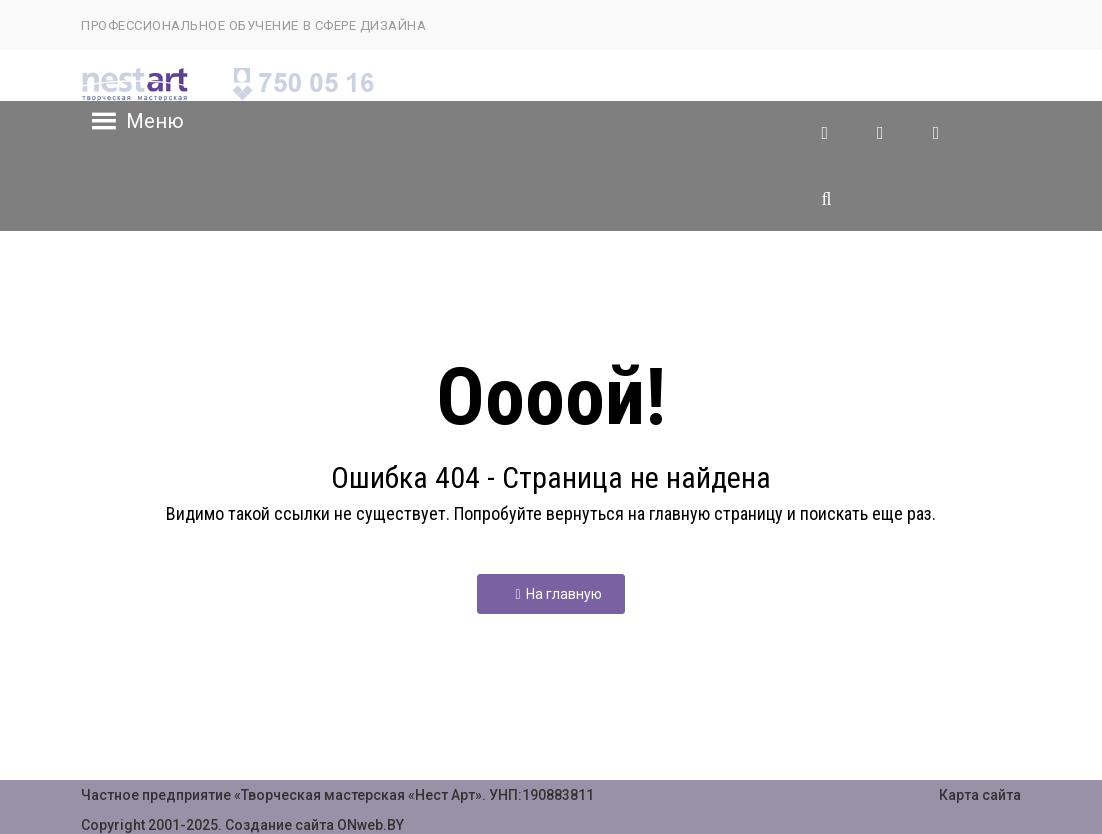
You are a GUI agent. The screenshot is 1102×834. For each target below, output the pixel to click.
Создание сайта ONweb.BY (314, 825)
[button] (155, 121)
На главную (558, 594)
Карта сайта (980, 795)
